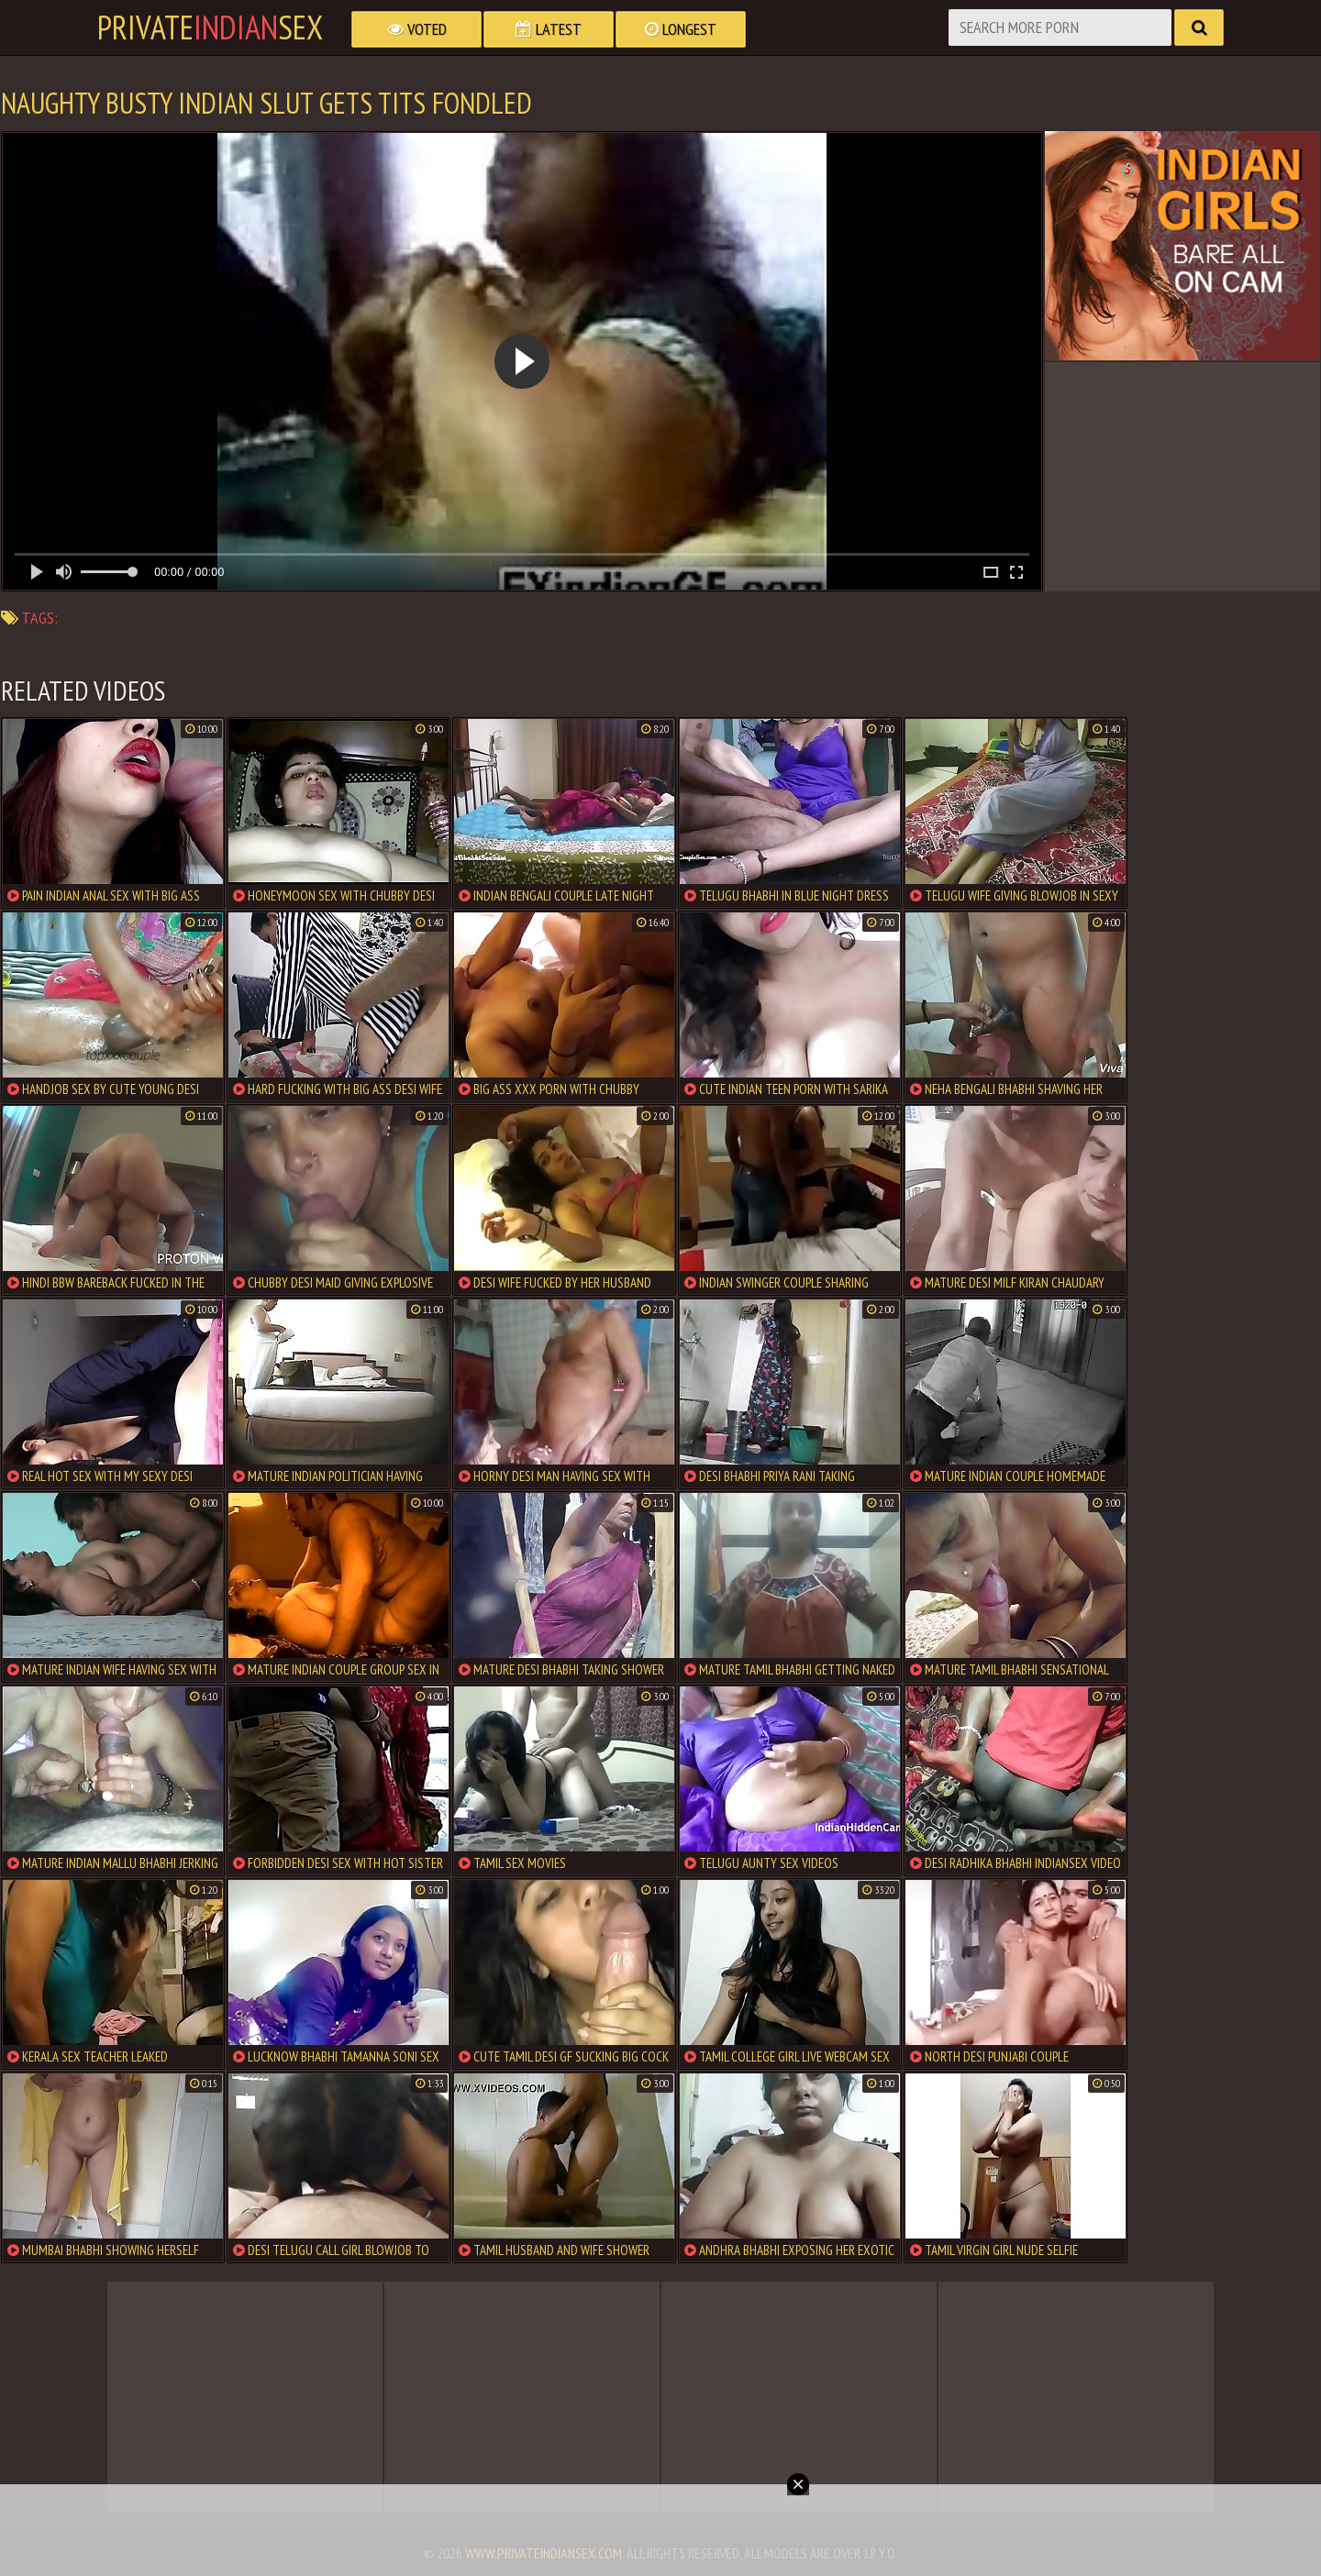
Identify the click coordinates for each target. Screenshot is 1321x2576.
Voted (417, 28)
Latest (549, 28)
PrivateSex (210, 27)
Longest (680, 28)
